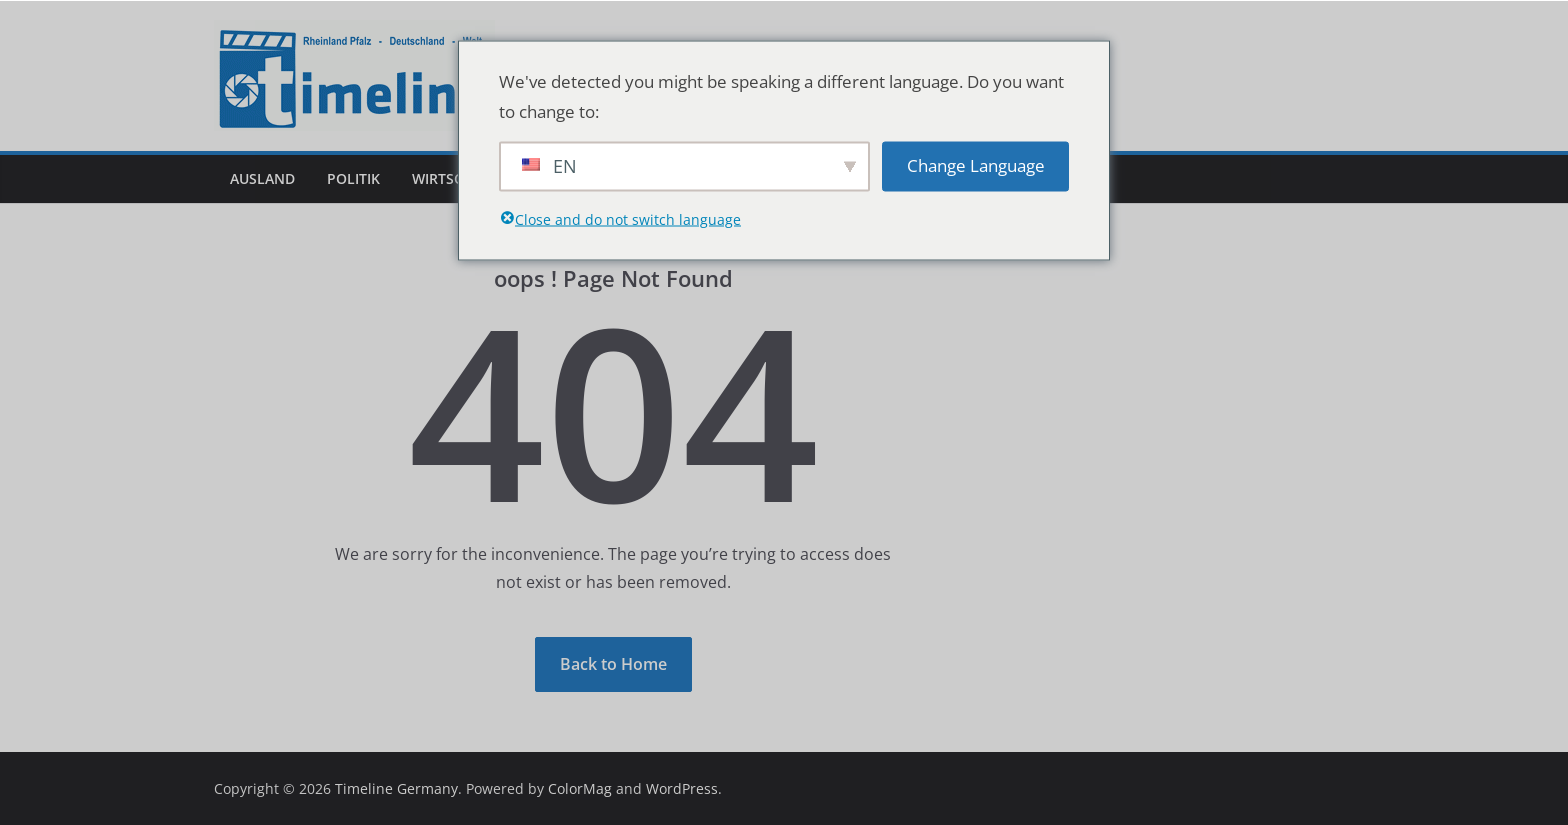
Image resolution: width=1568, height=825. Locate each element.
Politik (353, 178)
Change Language (976, 165)
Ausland (262, 178)
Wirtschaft (455, 178)
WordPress (682, 788)
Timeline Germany (396, 788)
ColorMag (580, 788)
